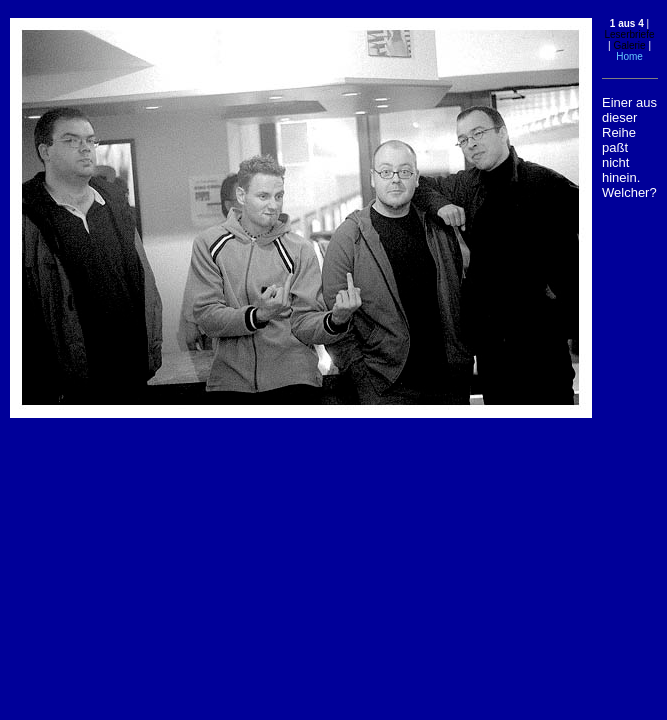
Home (629, 56)
